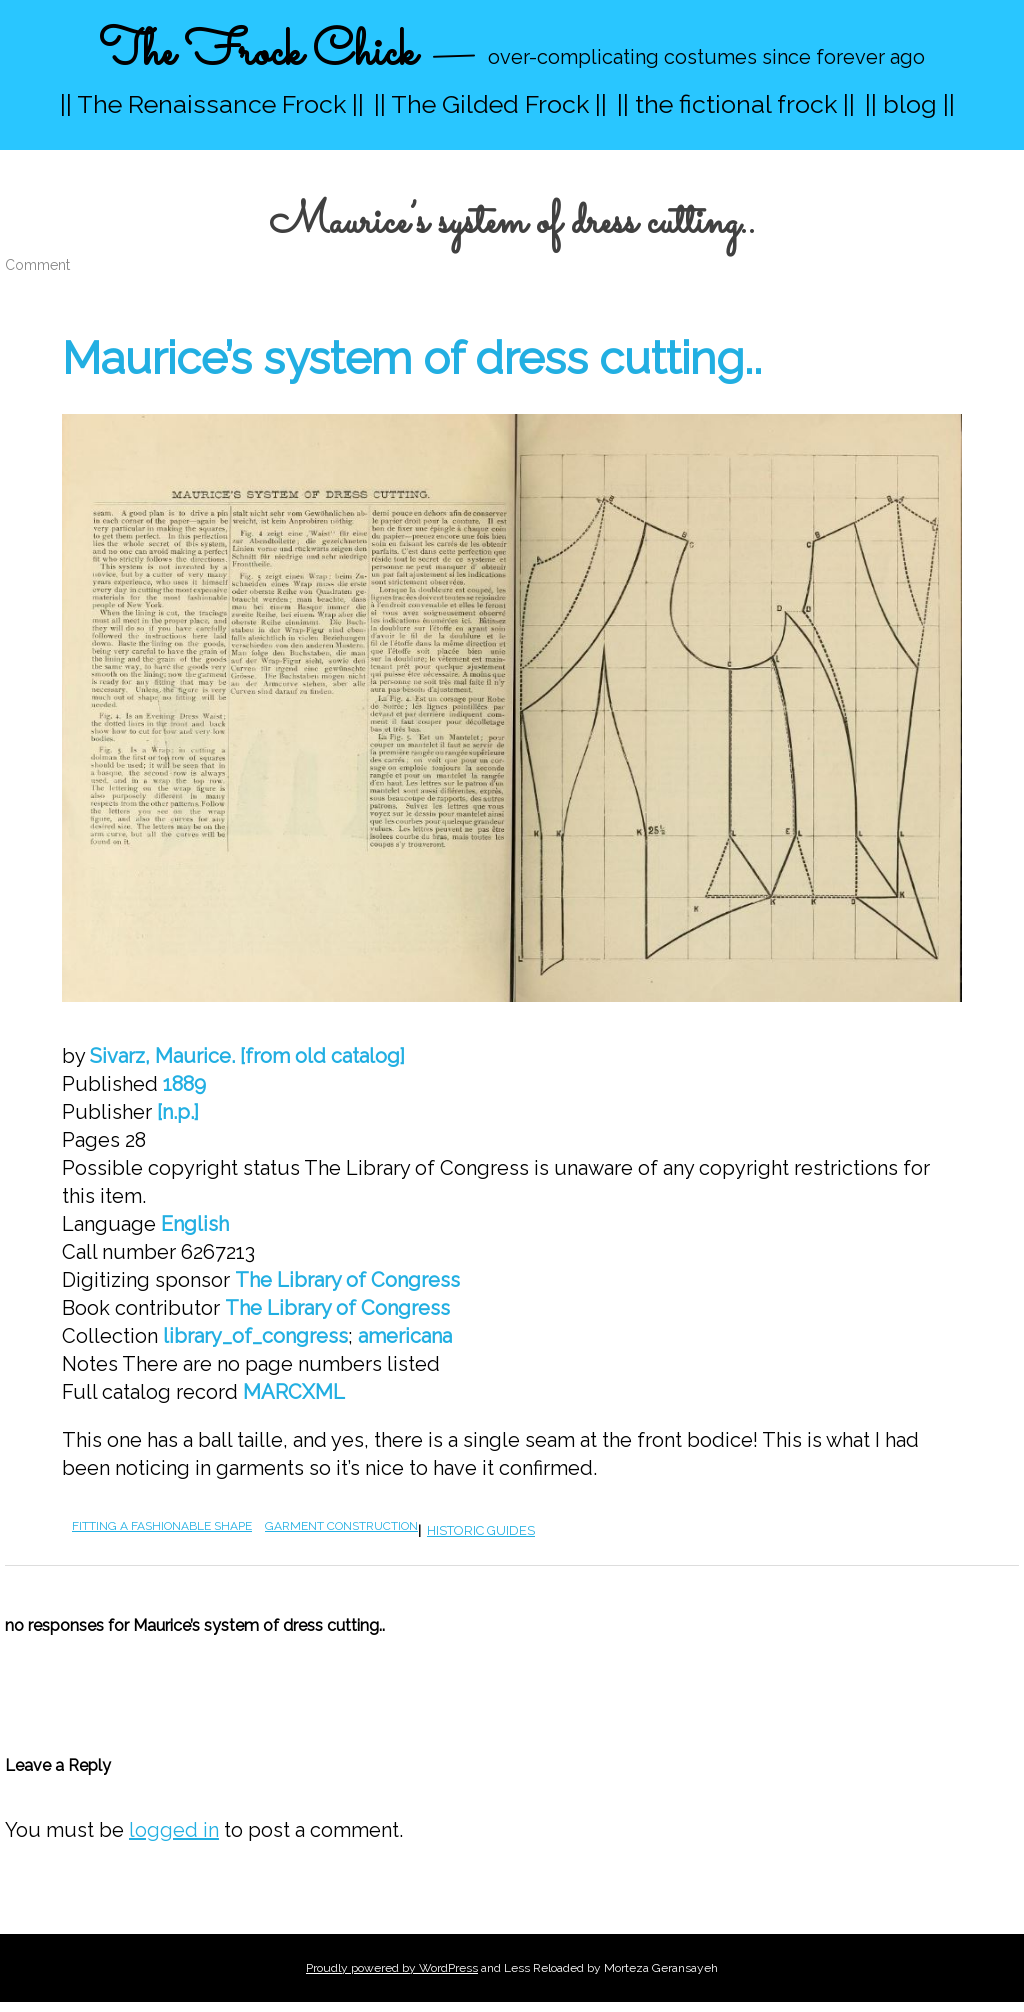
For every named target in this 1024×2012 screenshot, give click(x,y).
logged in (174, 1830)
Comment (37, 265)
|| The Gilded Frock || (490, 104)
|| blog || (910, 104)
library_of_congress (255, 1336)
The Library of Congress (347, 1280)
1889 (184, 1084)
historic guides (481, 1530)
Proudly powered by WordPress (392, 1968)
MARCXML (294, 1392)
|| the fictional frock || (736, 104)
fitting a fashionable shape (162, 1526)
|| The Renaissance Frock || (212, 104)
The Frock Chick (257, 53)
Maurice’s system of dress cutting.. (412, 358)
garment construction (341, 1526)
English (195, 1224)
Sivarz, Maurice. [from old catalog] (247, 1056)
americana (405, 1336)
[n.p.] (178, 1112)
